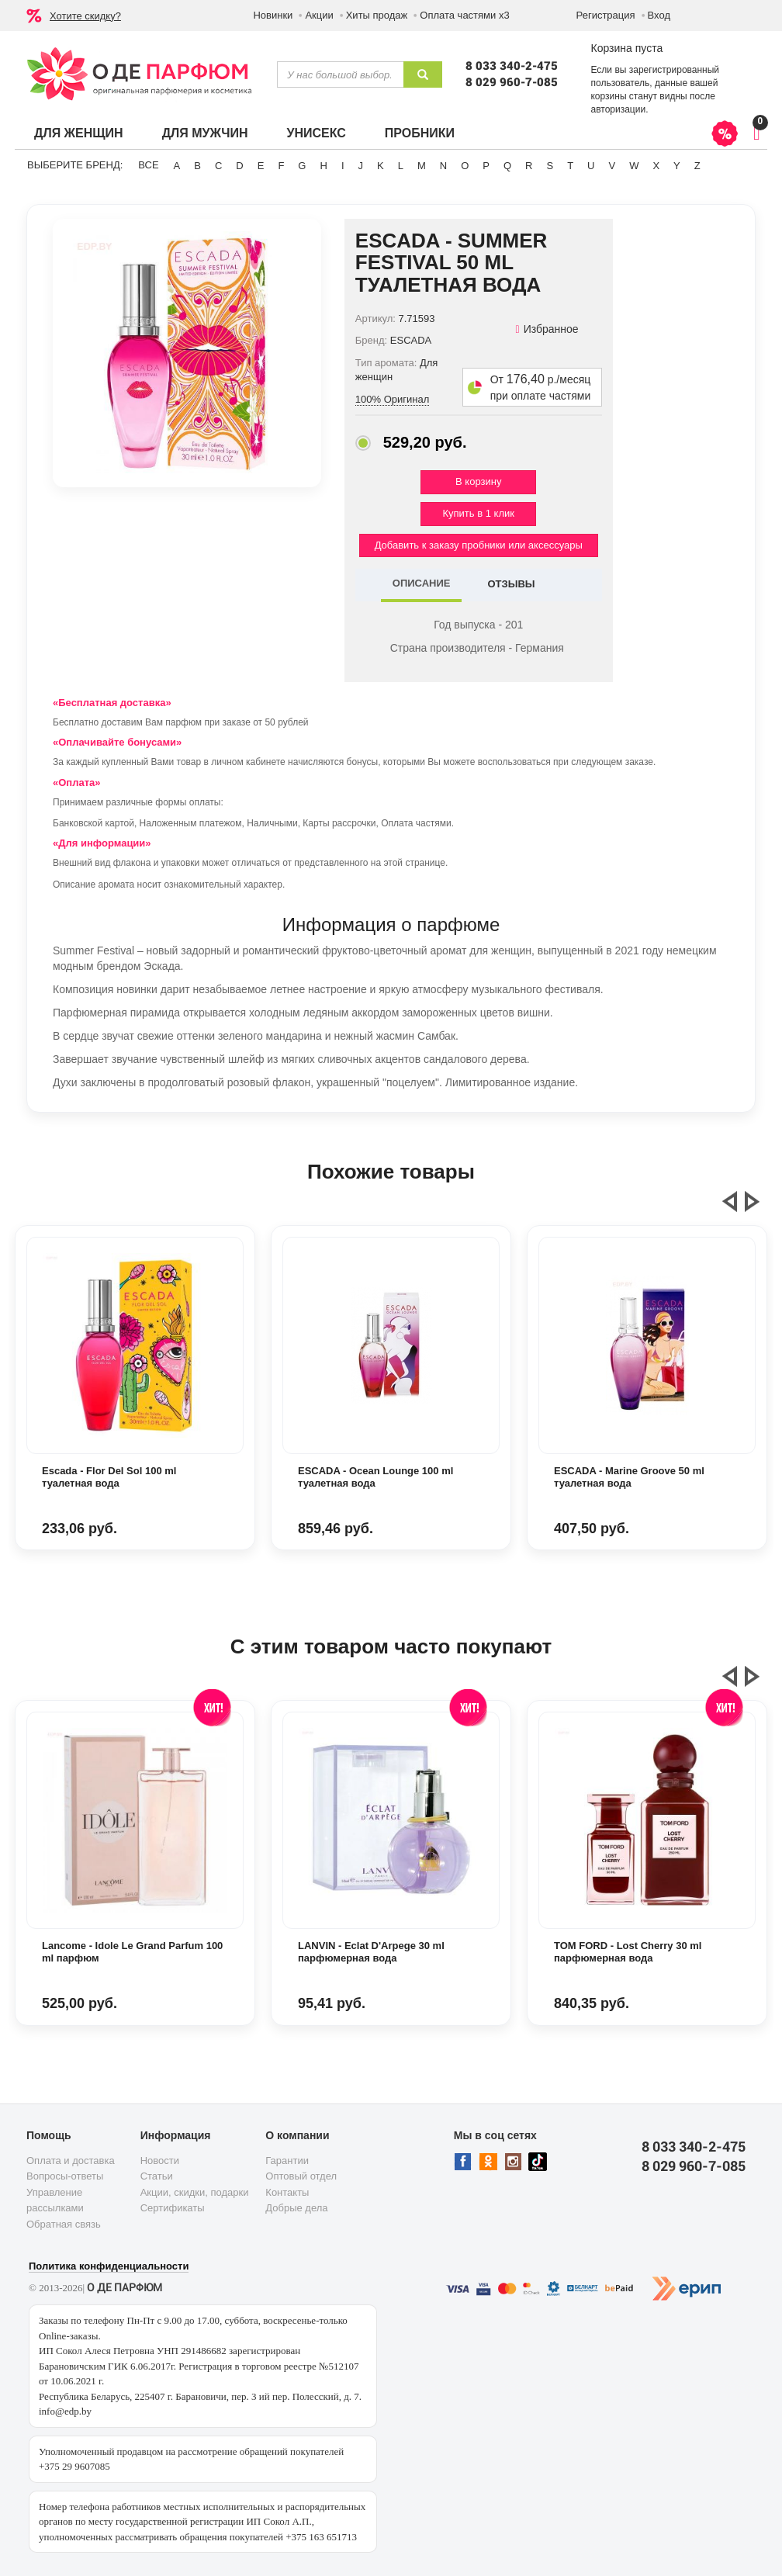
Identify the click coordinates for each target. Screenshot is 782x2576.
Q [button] (507, 165)
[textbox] (340, 74)
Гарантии (287, 2160)
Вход (659, 15)
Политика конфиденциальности (109, 2266)
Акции (319, 15)
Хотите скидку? (85, 16)
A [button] (177, 165)
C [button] (218, 165)
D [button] (239, 165)
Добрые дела (296, 2208)
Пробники (420, 133)
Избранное (547, 329)
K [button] (380, 165)
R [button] (528, 165)
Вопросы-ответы (64, 2176)
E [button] (261, 165)
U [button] (590, 165)
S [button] (549, 165)
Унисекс (315, 133)
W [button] (633, 165)
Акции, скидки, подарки (194, 2192)
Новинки (272, 15)
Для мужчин (205, 133)
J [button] (361, 165)
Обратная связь (63, 2224)
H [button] (323, 165)
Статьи (156, 2176)
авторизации (617, 109)
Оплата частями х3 (464, 15)
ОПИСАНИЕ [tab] (422, 583)
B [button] (197, 165)
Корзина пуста (626, 48)
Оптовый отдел (301, 2176)
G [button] (302, 165)
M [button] (421, 165)
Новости (159, 2160)
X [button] (655, 165)
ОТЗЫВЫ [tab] (511, 584)
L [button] (400, 165)
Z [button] (697, 165)
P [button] (486, 165)
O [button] (465, 165)
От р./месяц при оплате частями (540, 387)
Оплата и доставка (70, 2160)
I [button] (342, 165)
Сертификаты (172, 2208)
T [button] (570, 165)
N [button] (443, 165)
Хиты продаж (377, 15)
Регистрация (605, 15)
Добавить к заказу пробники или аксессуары (479, 545)
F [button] (281, 165)
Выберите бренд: (75, 165)
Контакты (287, 2192)
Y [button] (676, 165)
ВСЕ (148, 165)
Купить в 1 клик (478, 513)
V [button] (611, 165)
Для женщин (78, 133)
